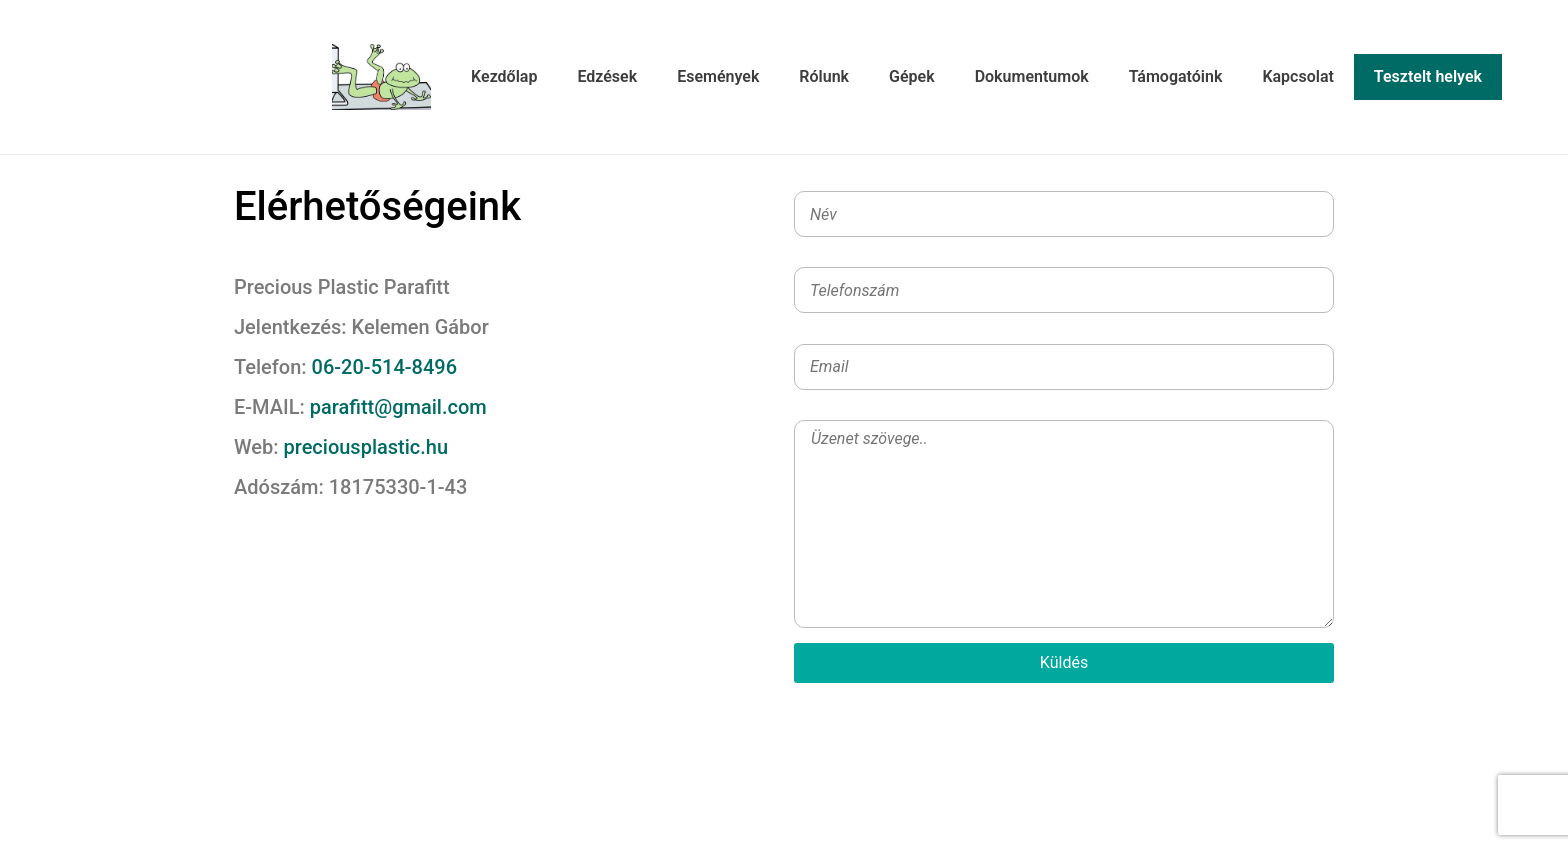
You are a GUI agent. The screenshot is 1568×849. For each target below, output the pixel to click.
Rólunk (824, 76)
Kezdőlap (504, 76)
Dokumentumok (1032, 76)
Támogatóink (1176, 76)
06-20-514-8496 (382, 367)
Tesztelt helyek (1428, 76)
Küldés (1064, 662)
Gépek (912, 76)
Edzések (607, 76)
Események (718, 76)
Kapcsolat (1297, 76)
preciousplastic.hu (366, 447)
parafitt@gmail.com (396, 407)
